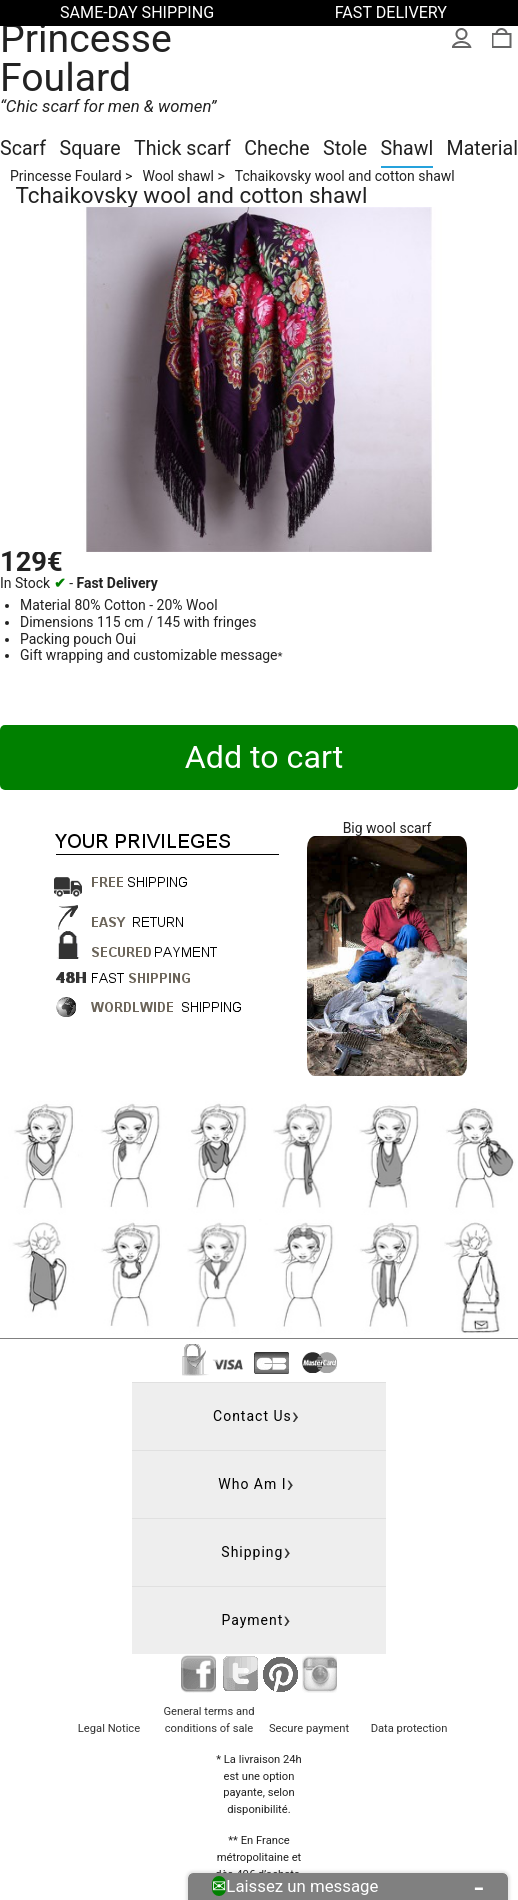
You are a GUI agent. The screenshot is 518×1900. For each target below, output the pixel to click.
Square (90, 148)
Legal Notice (109, 1728)
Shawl (407, 148)
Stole (345, 148)
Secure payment (309, 1728)
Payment (252, 1620)
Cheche (276, 148)
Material (482, 148)
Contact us (252, 1416)
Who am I (252, 1484)
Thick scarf (182, 148)
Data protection (409, 1728)
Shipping (252, 1552)
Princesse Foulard (86, 58)
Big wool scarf (387, 828)
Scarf (23, 148)
